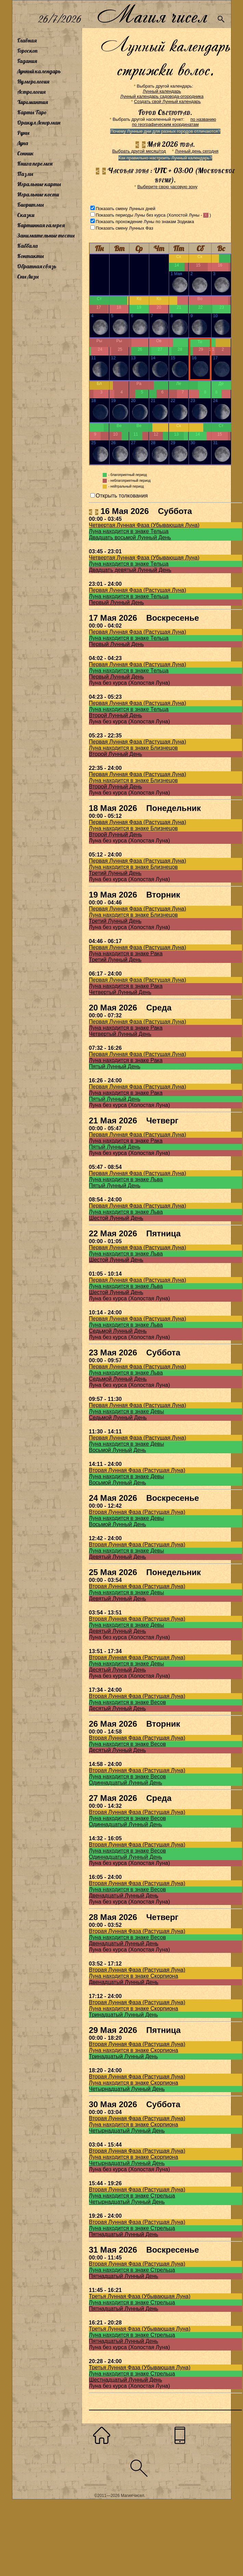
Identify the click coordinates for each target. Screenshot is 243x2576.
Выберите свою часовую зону (167, 186)
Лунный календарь (39, 71)
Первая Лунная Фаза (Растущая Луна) (137, 590)
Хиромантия (32, 102)
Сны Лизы (28, 276)
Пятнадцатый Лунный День (123, 2234)
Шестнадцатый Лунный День (125, 2380)
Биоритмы (30, 204)
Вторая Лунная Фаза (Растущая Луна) (137, 1470)
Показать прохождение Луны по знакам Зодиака (145, 221)
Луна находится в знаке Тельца (129, 531)
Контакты (30, 256)
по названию (203, 119)
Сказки (25, 214)
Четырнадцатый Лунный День (127, 2089)
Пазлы (25, 173)
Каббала (27, 245)
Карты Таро (32, 112)
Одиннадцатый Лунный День (125, 1783)
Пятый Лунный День (115, 1066)
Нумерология (33, 81)
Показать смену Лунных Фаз (124, 228)
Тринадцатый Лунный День (123, 2015)
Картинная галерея (41, 225)
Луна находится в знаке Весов (127, 1702)
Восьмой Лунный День (117, 1450)
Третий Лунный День (115, 873)
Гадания (27, 60)
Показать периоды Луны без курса (131, 215)
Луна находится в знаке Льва (126, 1179)
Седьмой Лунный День (118, 1331)
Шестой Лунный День (116, 1218)
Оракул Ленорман (38, 122)
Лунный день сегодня (196, 151)
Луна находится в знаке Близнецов (133, 748)
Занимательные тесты (46, 235)
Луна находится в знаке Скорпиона (133, 1976)
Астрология (31, 91)
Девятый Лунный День (117, 1557)
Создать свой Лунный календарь (167, 101)
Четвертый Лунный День (120, 992)
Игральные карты (39, 184)
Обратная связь (36, 266)
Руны (23, 132)
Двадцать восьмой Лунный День (130, 537)
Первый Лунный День (116, 602)
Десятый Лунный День (117, 1670)
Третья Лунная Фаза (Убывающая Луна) (140, 2296)
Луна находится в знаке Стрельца (132, 2196)
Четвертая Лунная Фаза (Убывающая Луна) (144, 525)
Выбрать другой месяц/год (139, 151)
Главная (27, 40)
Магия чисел (152, 14)
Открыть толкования (122, 496)
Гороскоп (27, 50)
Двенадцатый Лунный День (123, 1895)
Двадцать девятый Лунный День (130, 570)
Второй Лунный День (115, 715)
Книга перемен (34, 163)
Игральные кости (38, 194)
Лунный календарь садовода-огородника (161, 96)
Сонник (25, 153)
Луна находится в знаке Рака (126, 953)
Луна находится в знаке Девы (126, 1411)
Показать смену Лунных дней (125, 208)
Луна (22, 143)
